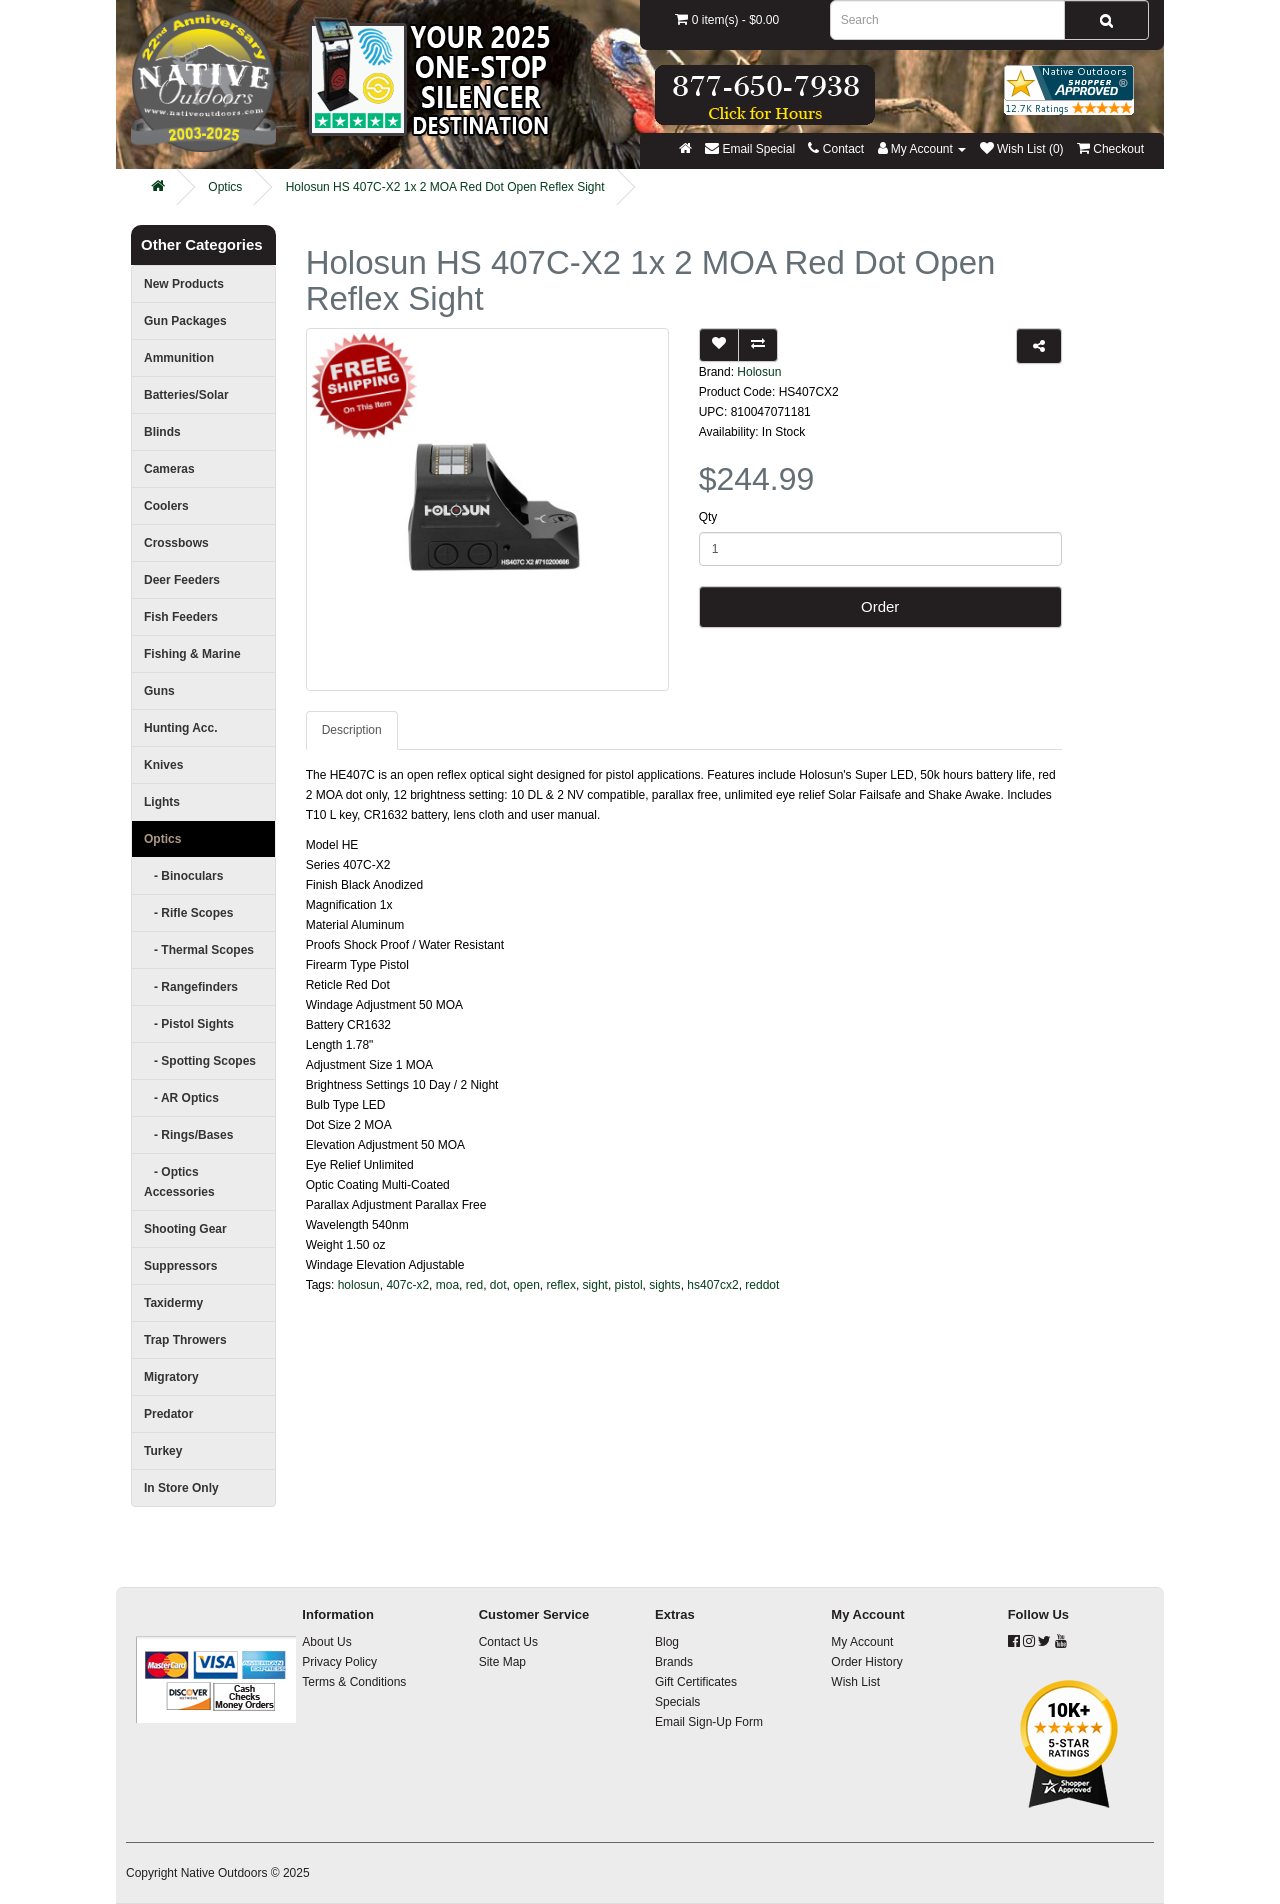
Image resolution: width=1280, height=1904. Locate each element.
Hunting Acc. (181, 728)
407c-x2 (407, 1285)
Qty (708, 517)
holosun (359, 1285)
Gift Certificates (696, 1682)
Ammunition (179, 358)
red (474, 1285)
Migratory (171, 1377)
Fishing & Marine (192, 654)
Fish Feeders (181, 617)
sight (595, 1285)
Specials (677, 1702)
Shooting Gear (185, 1229)
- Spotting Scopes (200, 1061)
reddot (762, 1285)
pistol (629, 1285)
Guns (159, 691)
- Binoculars (183, 876)
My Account (862, 1642)
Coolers (166, 506)
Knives (163, 765)
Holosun (759, 372)
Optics (225, 187)
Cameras (169, 469)
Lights (162, 802)
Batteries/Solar (186, 395)
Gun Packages (185, 321)
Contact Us (508, 1642)
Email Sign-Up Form (709, 1722)
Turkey (163, 1451)
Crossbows (176, 543)
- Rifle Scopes (188, 913)
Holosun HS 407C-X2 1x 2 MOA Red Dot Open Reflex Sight (445, 187)
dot (498, 1285)
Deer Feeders (182, 580)
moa (447, 1285)
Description (352, 730)
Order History (866, 1662)
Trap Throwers (185, 1340)
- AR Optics (181, 1098)
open (526, 1285)
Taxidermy (173, 1303)
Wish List (855, 1682)
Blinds (162, 432)
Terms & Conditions (354, 1682)
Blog (667, 1642)
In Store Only (181, 1488)
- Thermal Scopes (199, 950)
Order (880, 606)
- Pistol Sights (189, 1024)
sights (664, 1285)
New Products (184, 284)
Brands (674, 1662)
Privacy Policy (339, 1662)
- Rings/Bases (188, 1135)
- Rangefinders (191, 987)
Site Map (502, 1662)
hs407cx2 (712, 1285)
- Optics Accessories (179, 1182)
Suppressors (180, 1266)
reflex (561, 1285)
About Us (326, 1642)
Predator (168, 1414)
